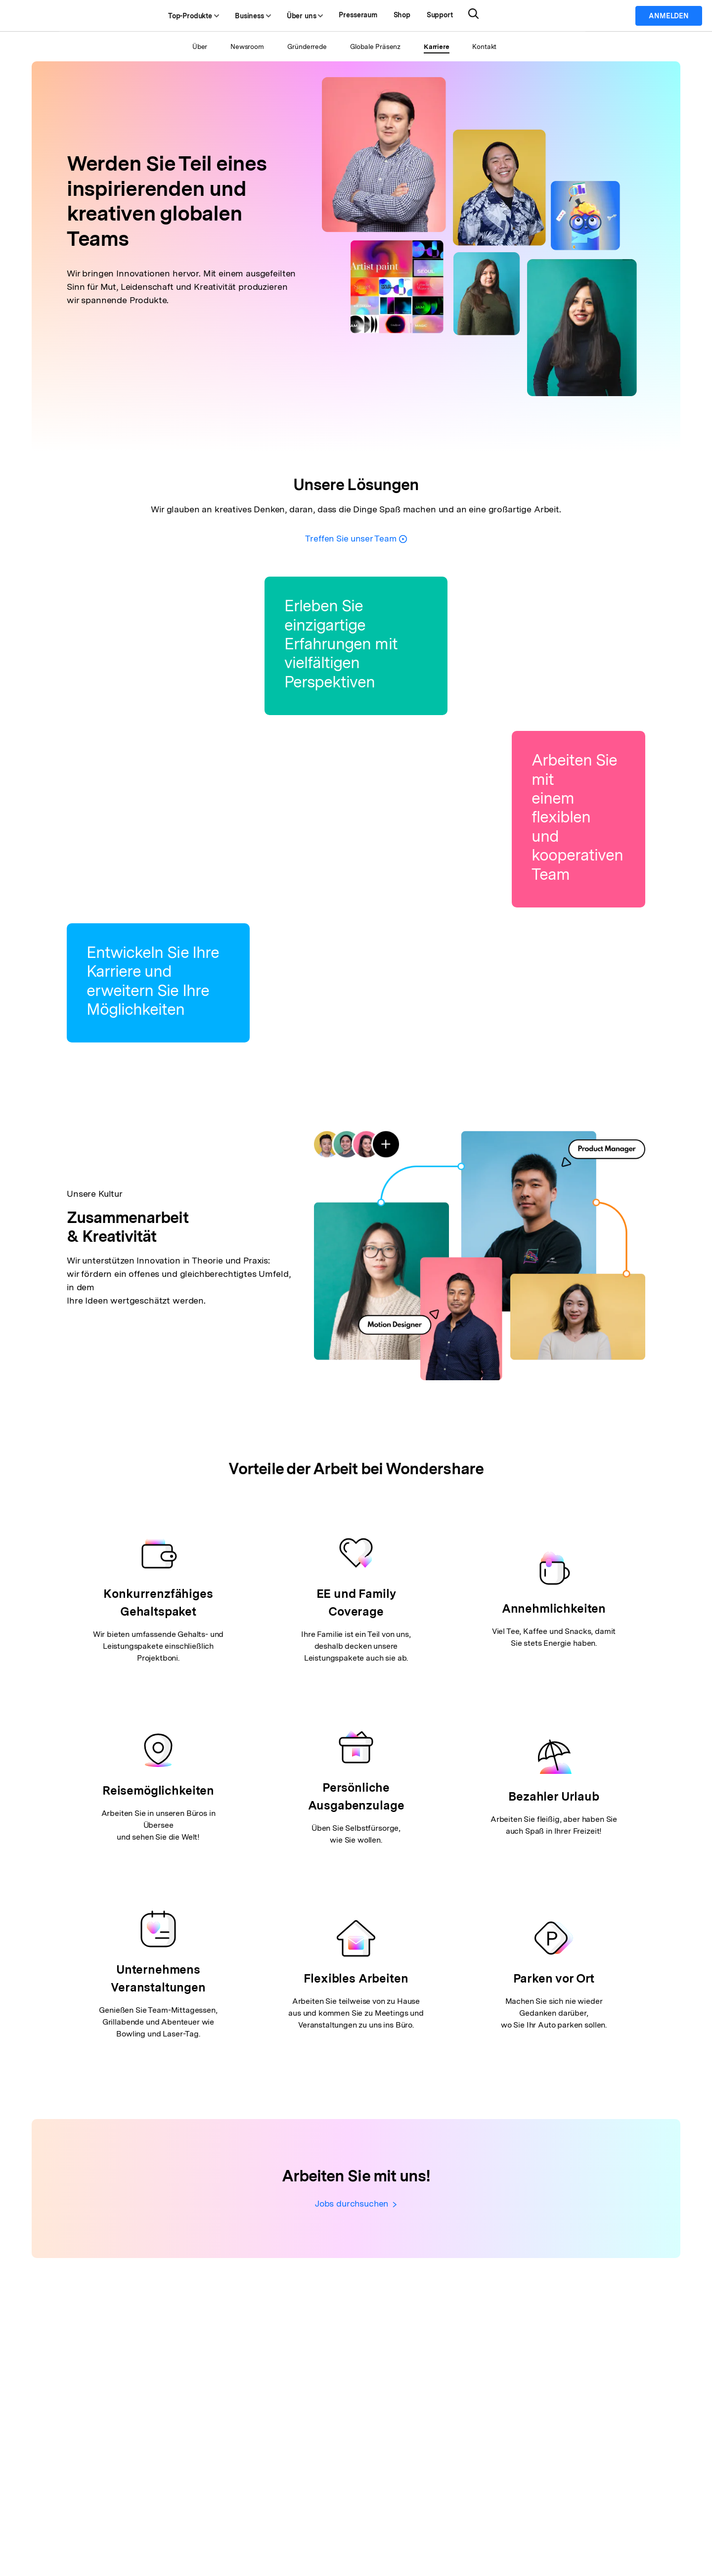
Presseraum (392, 16)
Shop (435, 16)
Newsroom (244, 46)
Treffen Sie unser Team (356, 538)
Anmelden (669, 16)
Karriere (438, 46)
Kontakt (488, 46)
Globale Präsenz (375, 46)
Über (195, 46)
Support (473, 16)
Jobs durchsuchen (356, 2204)
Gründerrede (304, 46)
